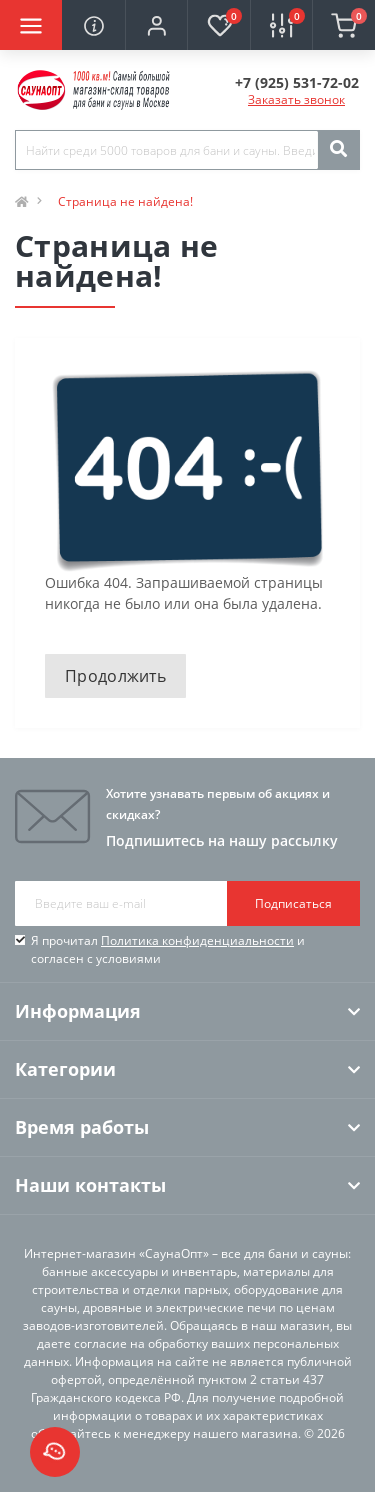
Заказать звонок (296, 99)
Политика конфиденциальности (197, 940)
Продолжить (115, 676)
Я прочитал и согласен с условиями (168, 949)
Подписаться (293, 903)
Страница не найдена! (125, 201)
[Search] (338, 150)
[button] (156, 25)
